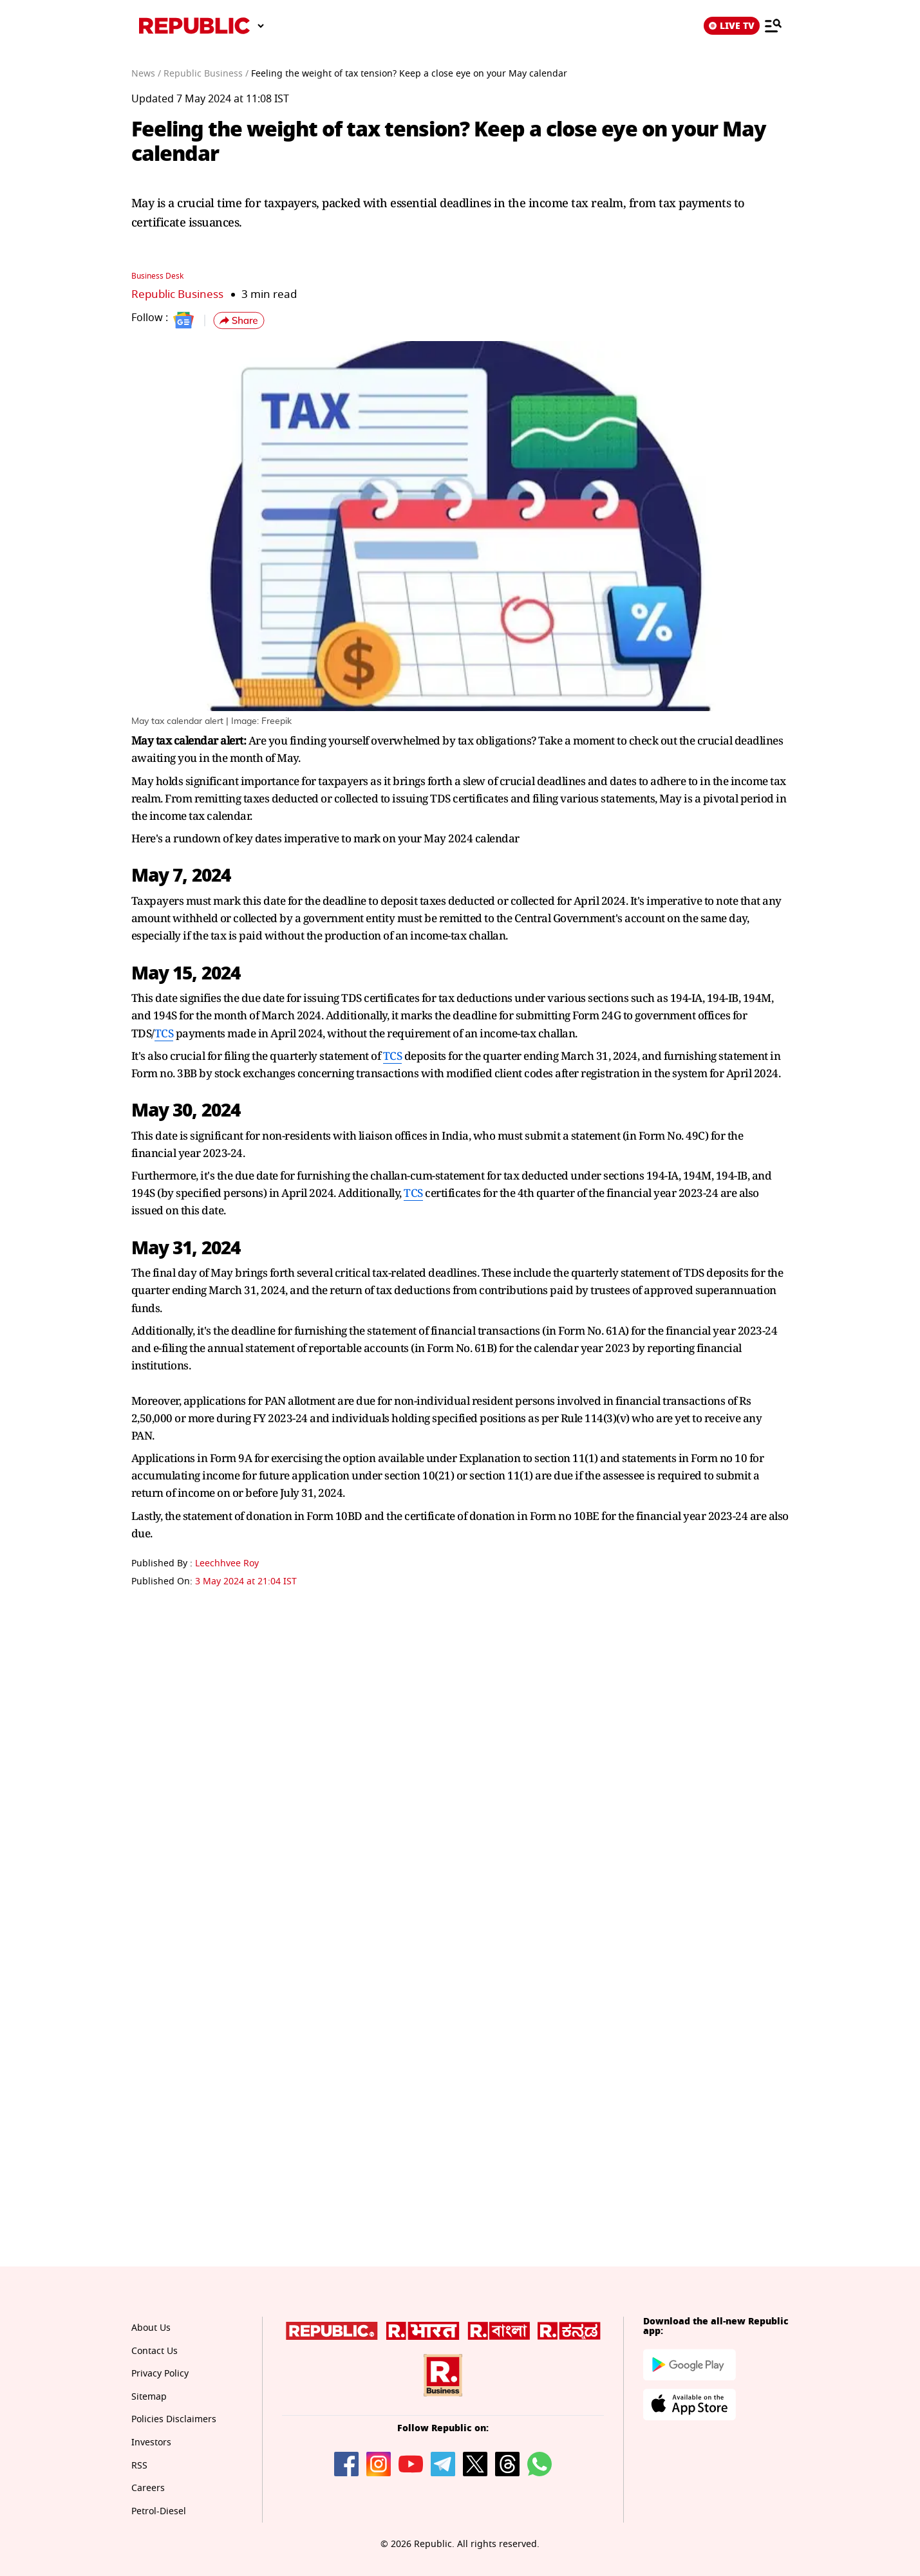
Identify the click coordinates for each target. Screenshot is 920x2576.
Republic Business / (206, 73)
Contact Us (154, 2350)
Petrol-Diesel (158, 2510)
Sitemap (149, 2396)
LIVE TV (732, 26)
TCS (164, 1032)
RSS (139, 2465)
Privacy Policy (160, 2373)
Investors (151, 2442)
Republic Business (177, 294)
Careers (148, 2487)
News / (146, 73)
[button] (239, 320)
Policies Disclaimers (173, 2419)
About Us (151, 2327)
